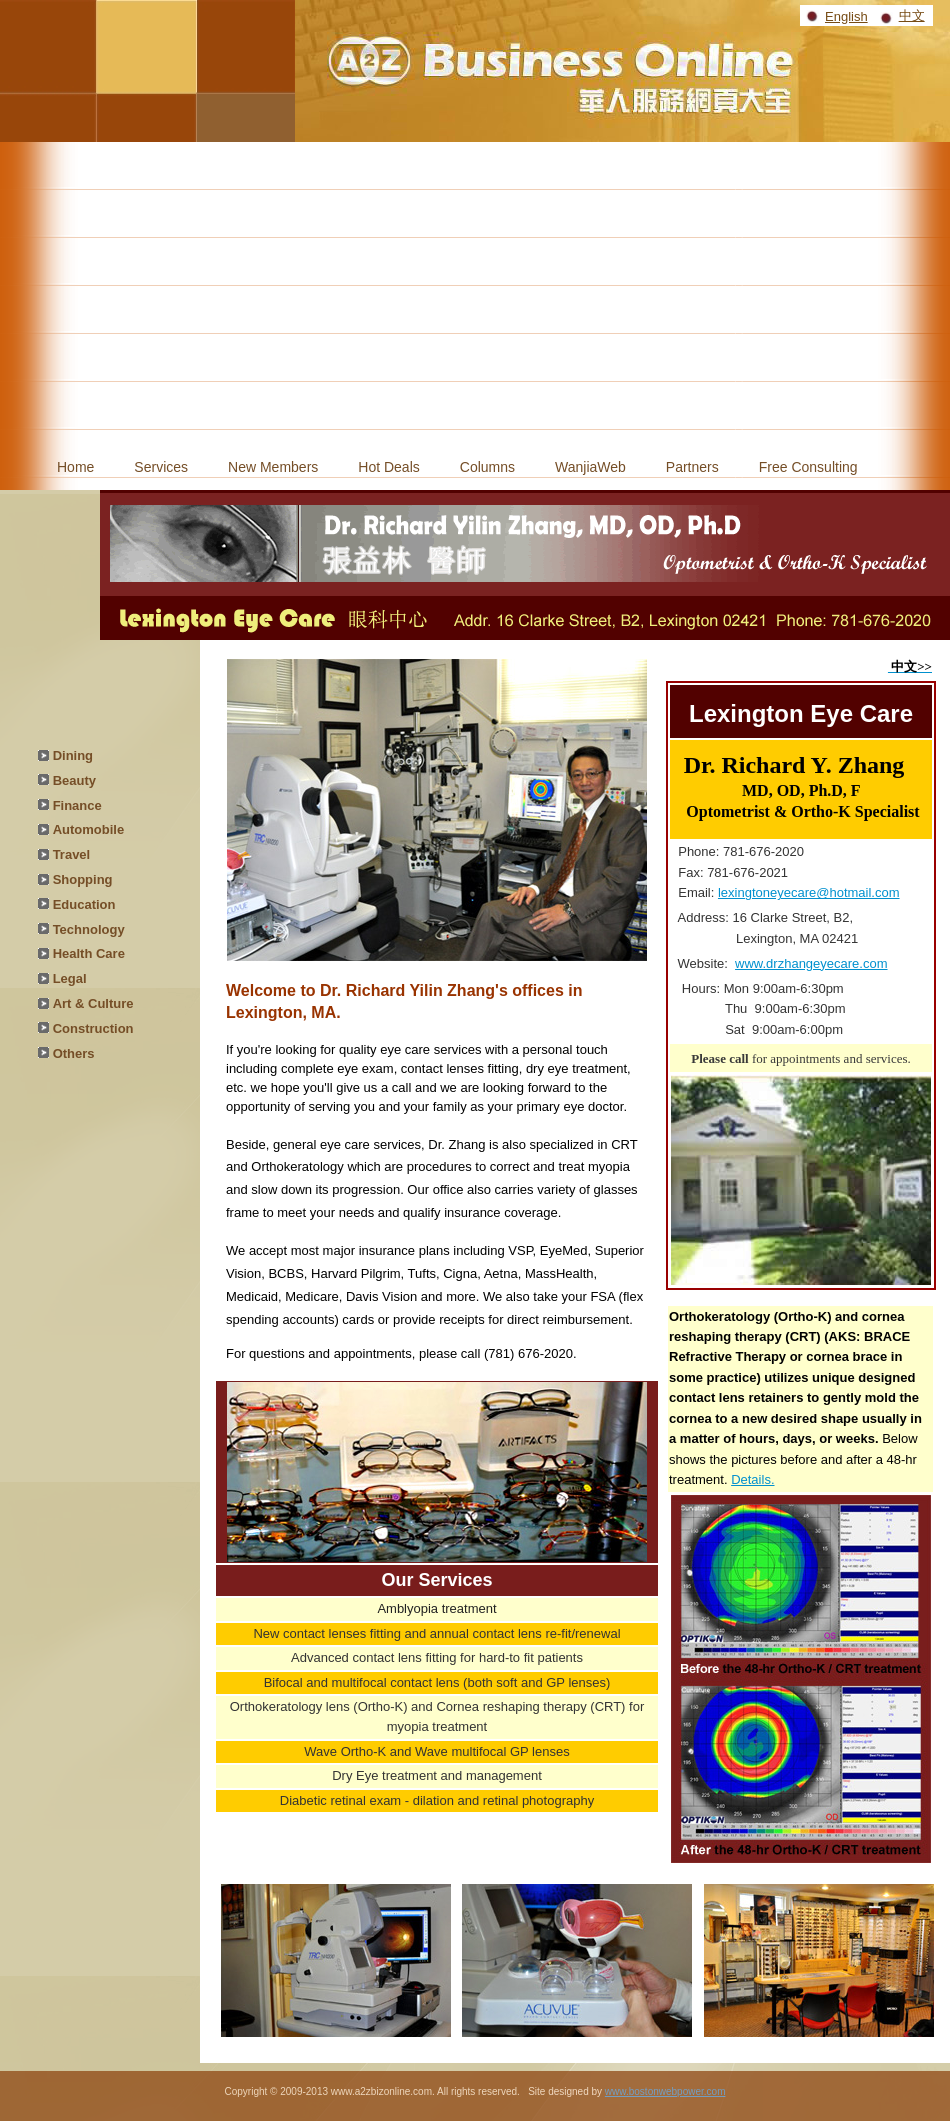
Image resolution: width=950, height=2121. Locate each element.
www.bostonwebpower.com (665, 2091)
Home (75, 467)
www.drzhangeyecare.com (811, 963)
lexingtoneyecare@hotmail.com (809, 892)
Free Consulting (808, 467)
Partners (692, 467)
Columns (487, 467)
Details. (752, 1479)
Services (161, 467)
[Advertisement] (475, 292)
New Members (273, 467)
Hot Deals (388, 467)
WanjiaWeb (590, 467)
